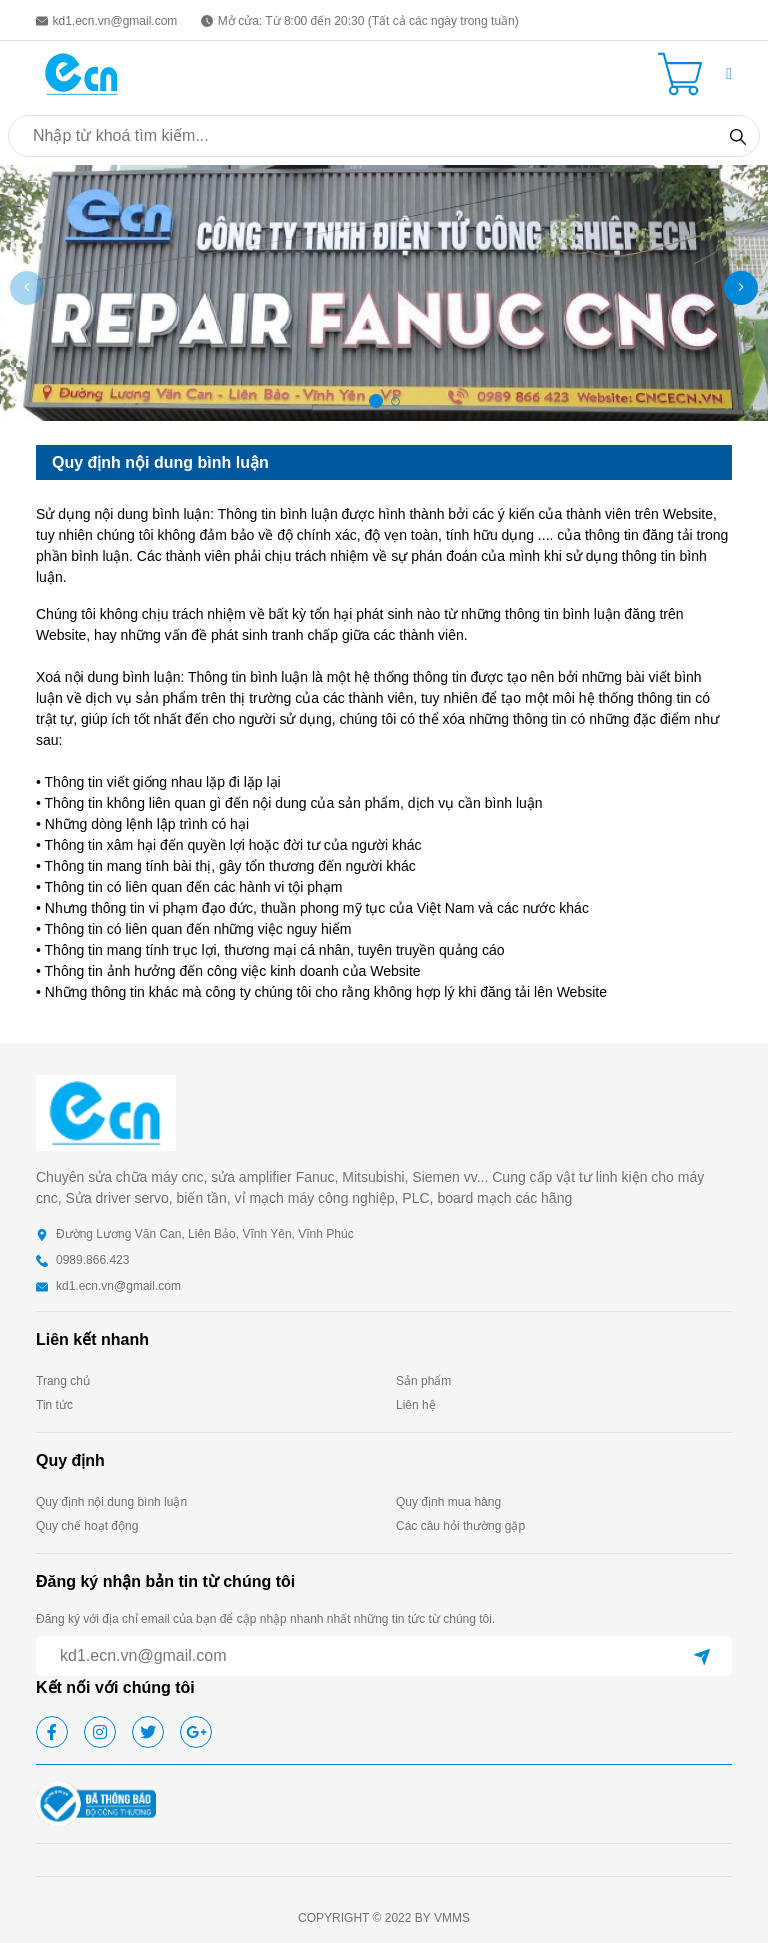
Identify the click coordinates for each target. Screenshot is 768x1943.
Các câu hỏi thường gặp (460, 1526)
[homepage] (82, 72)
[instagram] (100, 1732)
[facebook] (52, 1732)
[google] (196, 1732)
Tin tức (54, 1405)
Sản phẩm (423, 1381)
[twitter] (148, 1732)
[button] (729, 74)
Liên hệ (416, 1405)
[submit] (702, 1656)
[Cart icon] (684, 74)
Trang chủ (63, 1381)
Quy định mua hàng (448, 1502)
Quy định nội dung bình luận (111, 1502)
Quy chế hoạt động (87, 1526)
